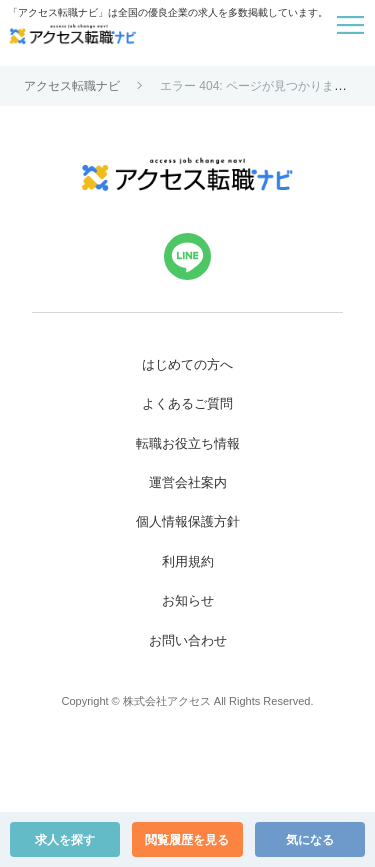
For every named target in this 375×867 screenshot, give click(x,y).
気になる (310, 840)
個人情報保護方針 (188, 521)
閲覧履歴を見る (187, 840)
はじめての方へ (187, 364)
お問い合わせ (188, 640)
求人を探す (65, 840)
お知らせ (188, 600)
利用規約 (188, 561)
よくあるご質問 (187, 403)
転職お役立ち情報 (188, 443)
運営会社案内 (188, 482)
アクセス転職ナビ (72, 86)
